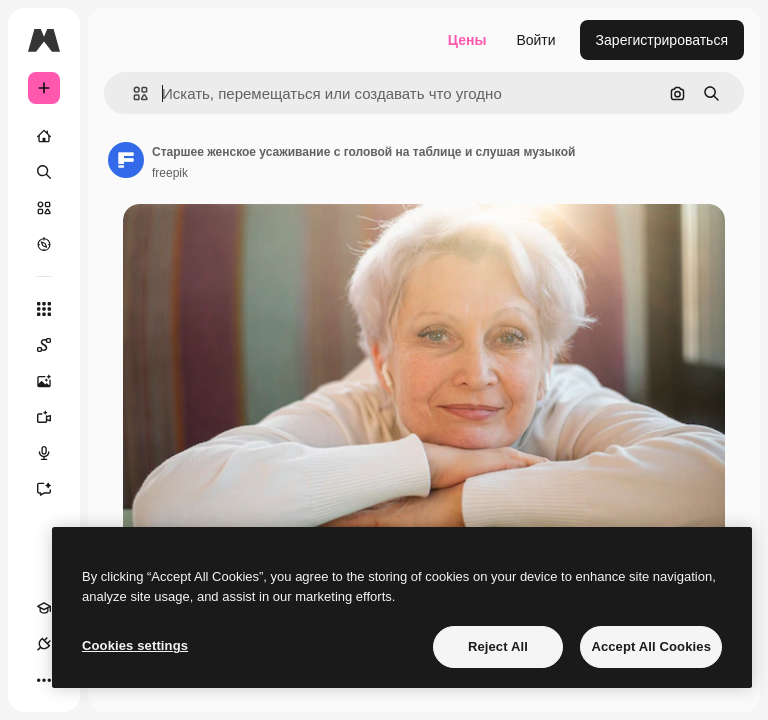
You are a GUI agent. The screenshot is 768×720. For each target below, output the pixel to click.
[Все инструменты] (44, 309)
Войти (535, 40)
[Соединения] (44, 644)
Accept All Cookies (651, 646)
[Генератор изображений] (54, 381)
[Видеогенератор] (54, 417)
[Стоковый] (44, 208)
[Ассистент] (54, 489)
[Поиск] (44, 172)
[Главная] (44, 136)
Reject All (498, 646)
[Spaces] (54, 345)
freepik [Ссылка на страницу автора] (170, 173)
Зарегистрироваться (662, 40)
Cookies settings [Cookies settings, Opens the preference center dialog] (135, 645)
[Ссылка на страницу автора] (126, 160)
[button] (132, 93)
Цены (467, 40)
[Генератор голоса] (54, 453)
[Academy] (44, 608)
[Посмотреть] (44, 244)
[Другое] (44, 680)
